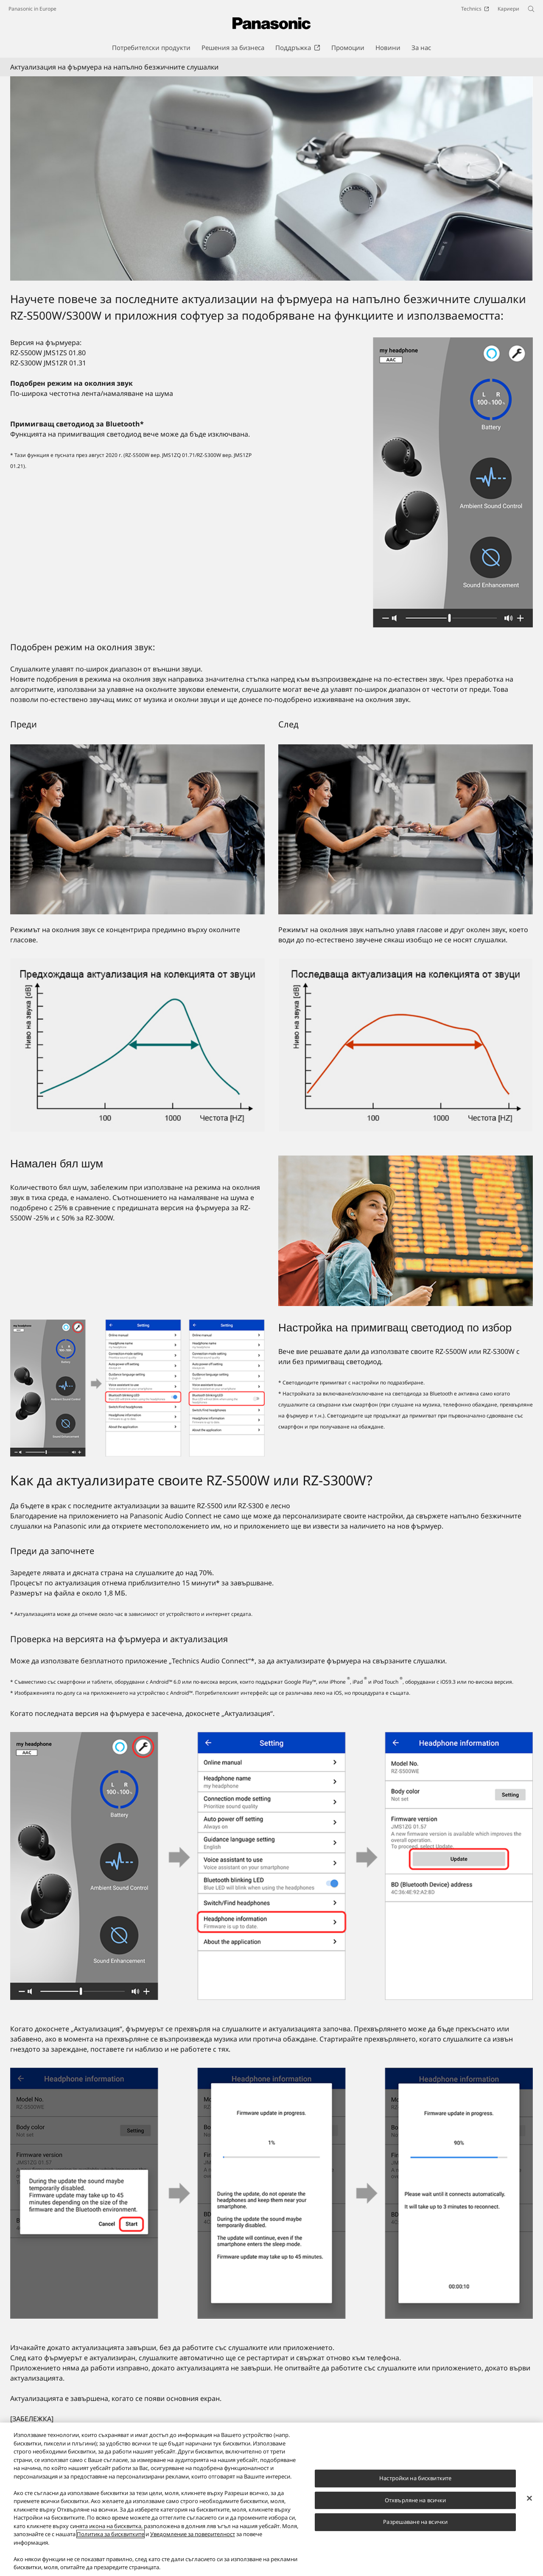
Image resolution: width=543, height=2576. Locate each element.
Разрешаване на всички (415, 2522)
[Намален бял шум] (405, 1231)
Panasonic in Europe (32, 8)
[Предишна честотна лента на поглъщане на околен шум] (137, 1045)
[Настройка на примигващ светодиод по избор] (137, 1388)
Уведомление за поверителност (192, 2534)
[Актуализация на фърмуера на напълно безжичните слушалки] (271, 178)
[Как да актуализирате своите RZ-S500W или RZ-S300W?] (271, 1866)
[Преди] (137, 829)
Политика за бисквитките (110, 2534)
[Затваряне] (529, 2498)
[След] (405, 829)
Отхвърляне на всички (415, 2500)
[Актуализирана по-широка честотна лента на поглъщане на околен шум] (405, 1045)
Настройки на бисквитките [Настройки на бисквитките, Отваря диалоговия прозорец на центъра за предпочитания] (415, 2478)
